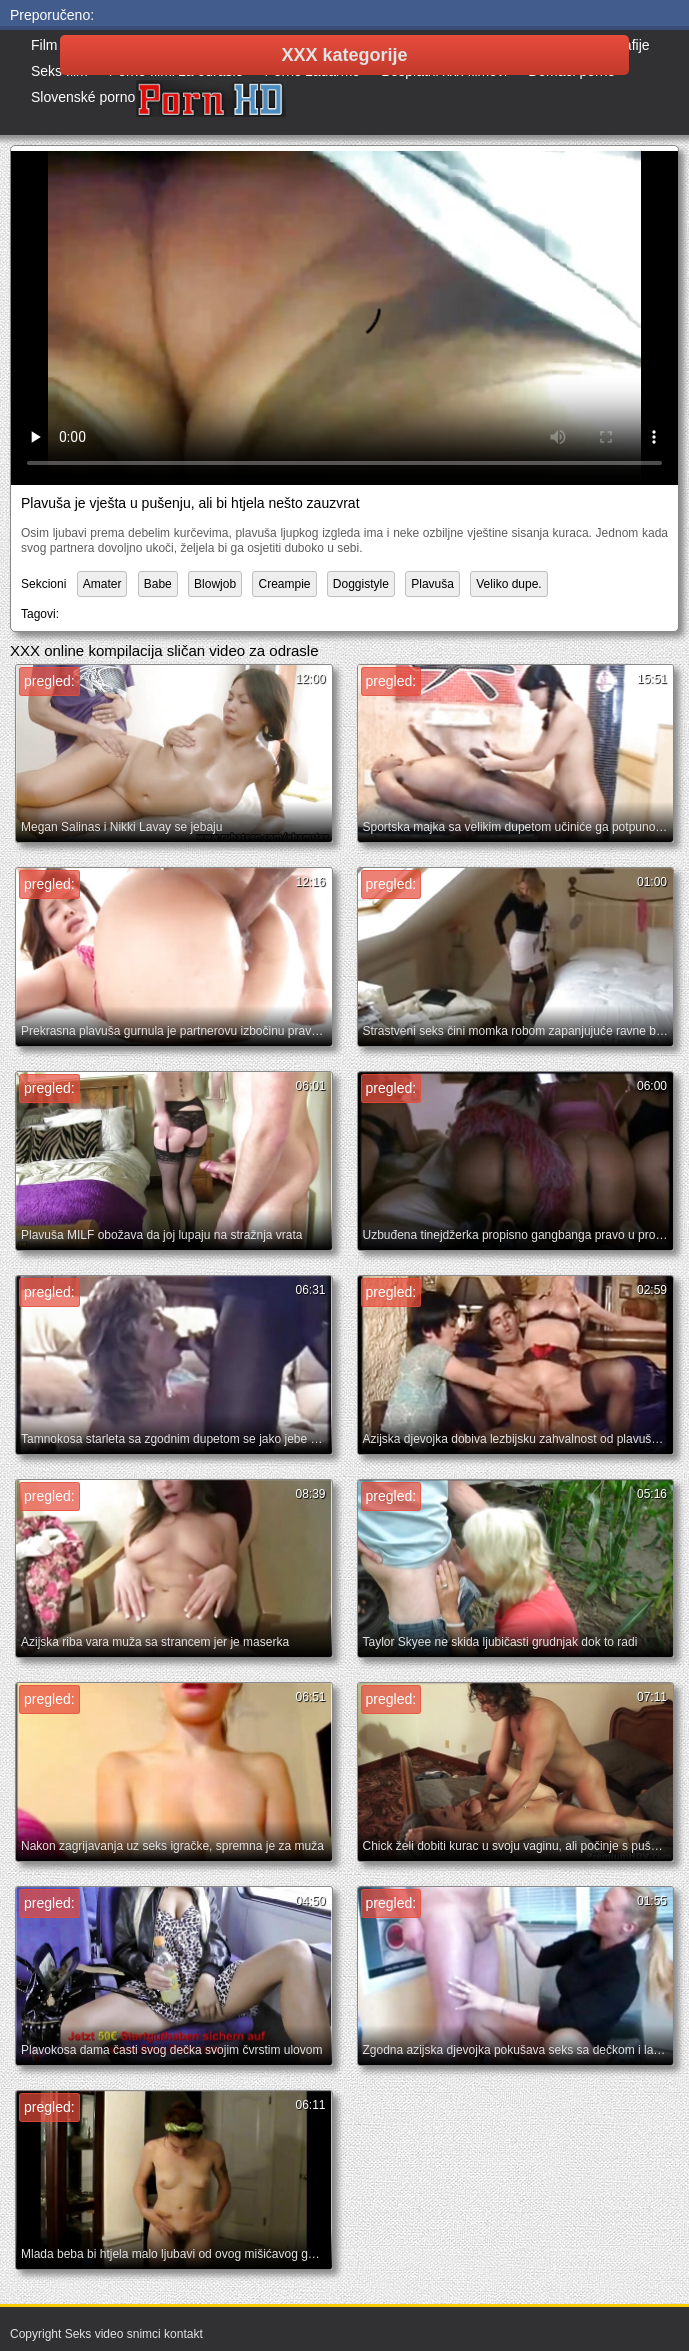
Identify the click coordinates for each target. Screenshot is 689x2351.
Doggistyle (361, 584)
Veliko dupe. (508, 584)
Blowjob (215, 584)
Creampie (284, 584)
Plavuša (432, 584)
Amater (102, 584)
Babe (158, 584)
